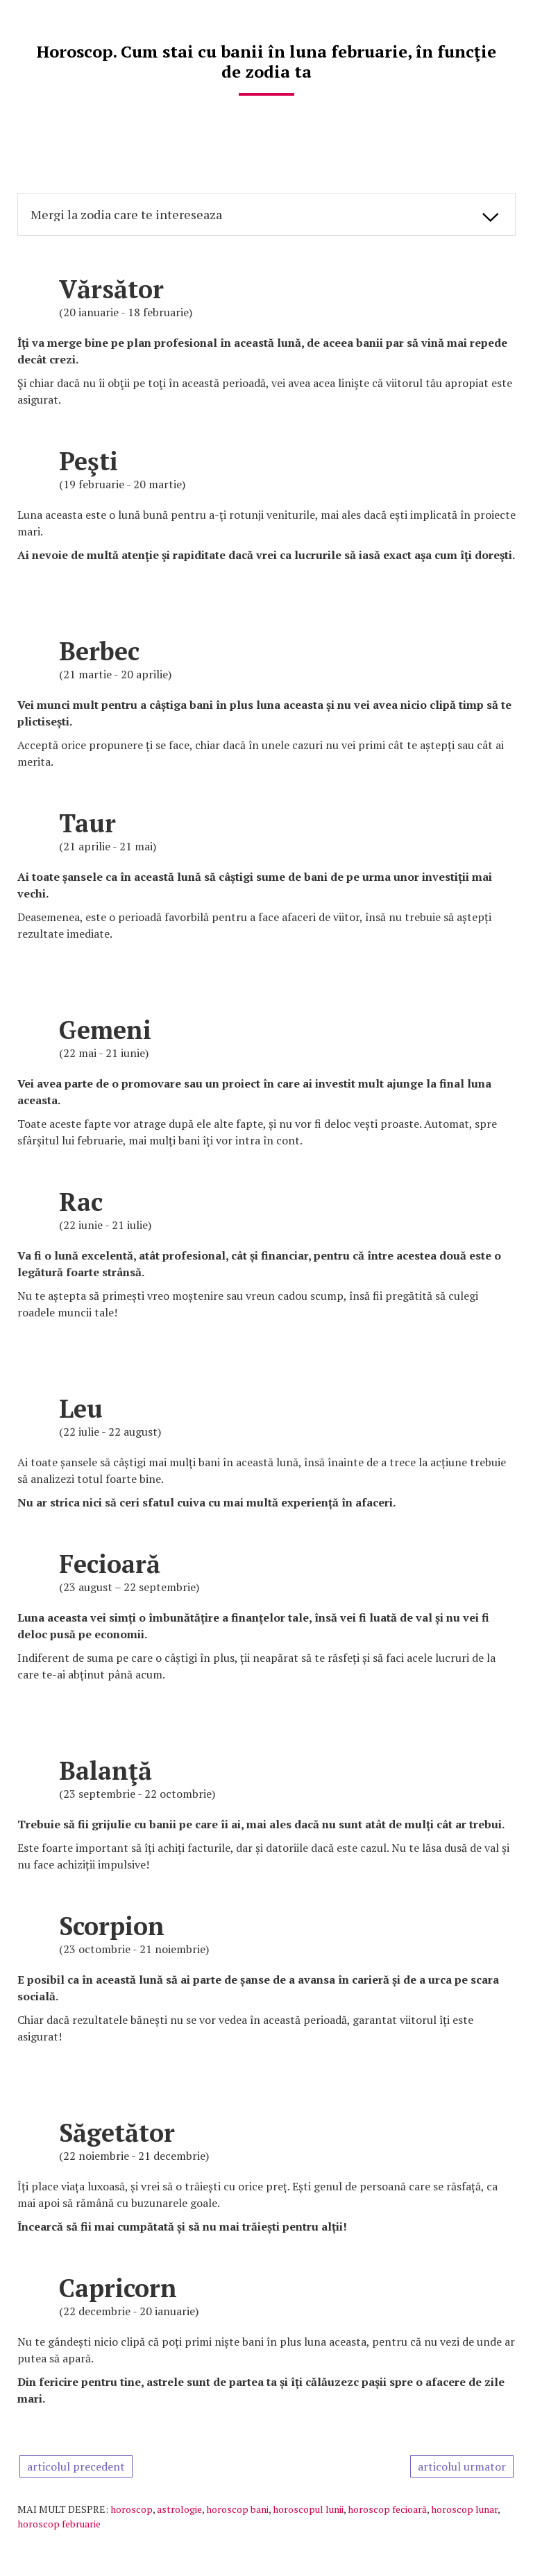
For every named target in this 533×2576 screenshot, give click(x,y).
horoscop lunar (464, 2509)
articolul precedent (76, 2466)
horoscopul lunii (308, 2509)
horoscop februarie (59, 2523)
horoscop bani (237, 2509)
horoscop (131, 2509)
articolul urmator (462, 2466)
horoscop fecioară (387, 2509)
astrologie (179, 2509)
